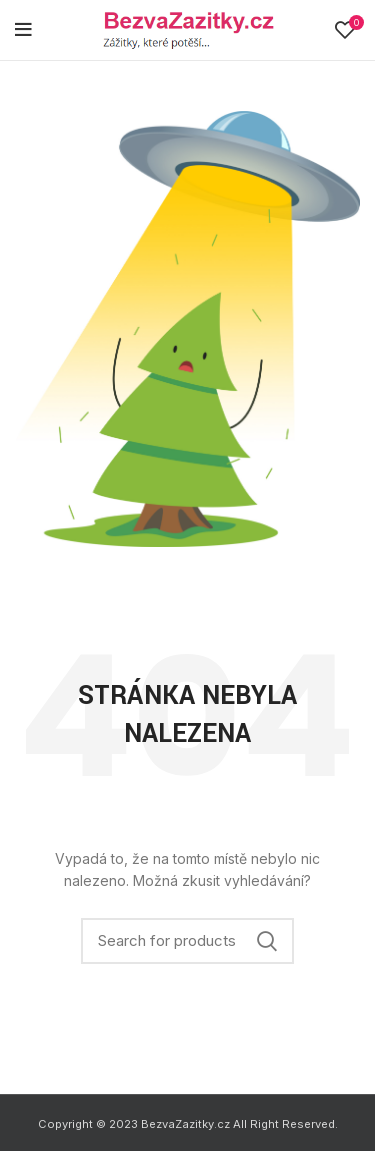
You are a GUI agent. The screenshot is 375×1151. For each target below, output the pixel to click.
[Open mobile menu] (23, 30)
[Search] (187, 941)
